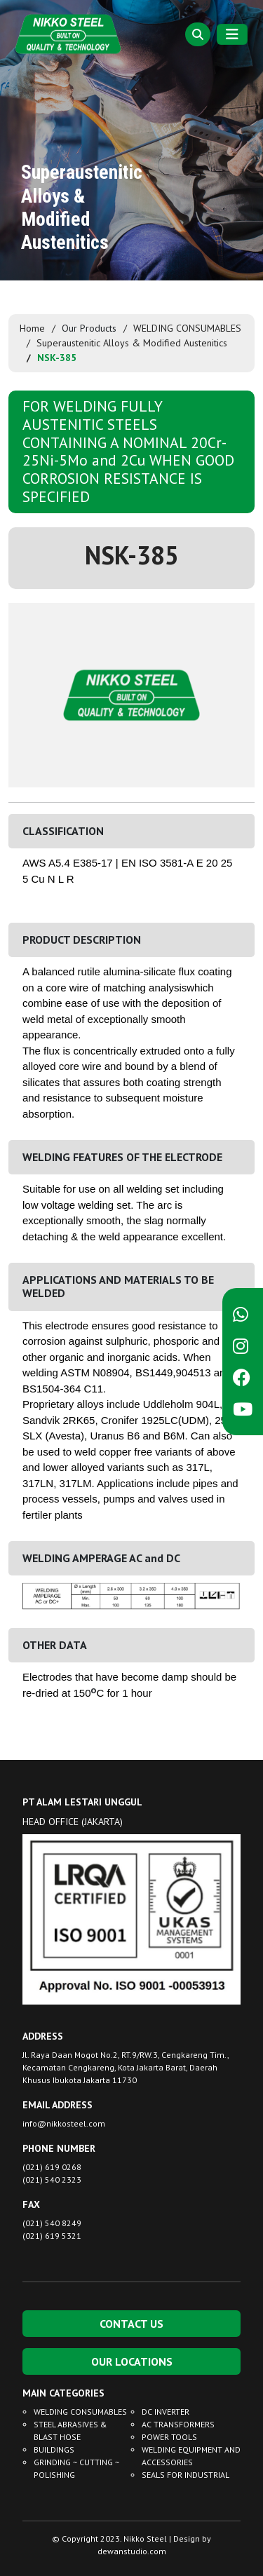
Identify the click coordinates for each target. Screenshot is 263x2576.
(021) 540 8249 (51, 2223)
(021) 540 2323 (51, 2179)
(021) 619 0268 (51, 2167)
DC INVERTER (165, 2411)
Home (32, 328)
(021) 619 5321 (51, 2235)
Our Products (89, 328)
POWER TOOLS (169, 2437)
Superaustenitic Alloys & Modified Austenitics (131, 343)
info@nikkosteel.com (63, 2123)
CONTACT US (131, 2324)
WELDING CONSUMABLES (187, 328)
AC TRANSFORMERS (178, 2424)
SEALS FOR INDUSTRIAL (185, 2474)
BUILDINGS (54, 2449)
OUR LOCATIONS (132, 2361)
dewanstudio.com (131, 2551)
